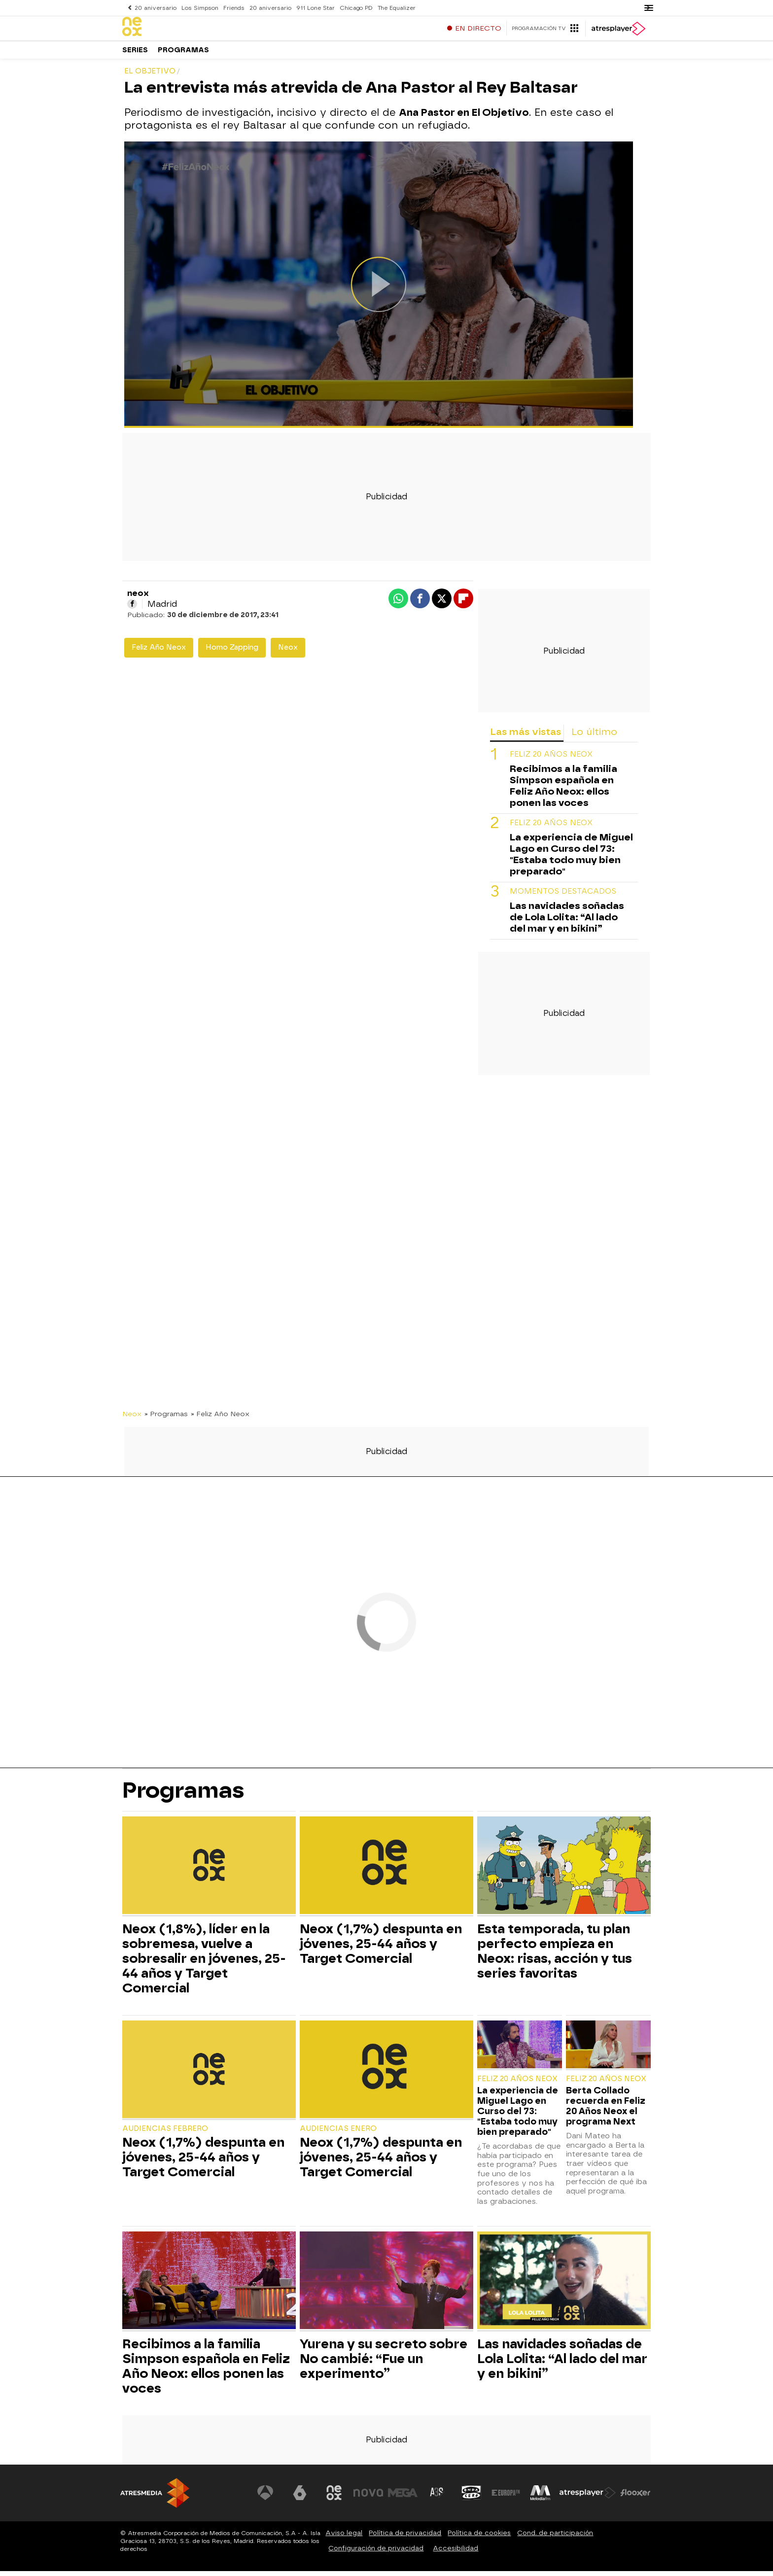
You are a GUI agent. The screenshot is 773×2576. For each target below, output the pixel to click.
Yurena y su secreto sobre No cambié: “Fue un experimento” (383, 2363)
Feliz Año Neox (159, 652)
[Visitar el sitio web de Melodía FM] (540, 2497)
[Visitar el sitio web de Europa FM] (506, 2497)
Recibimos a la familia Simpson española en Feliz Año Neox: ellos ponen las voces (563, 790)
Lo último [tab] (594, 736)
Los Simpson (198, 7)
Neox (288, 652)
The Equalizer (393, 7)
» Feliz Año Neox (220, 1419)
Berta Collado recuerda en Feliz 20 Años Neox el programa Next (605, 2110)
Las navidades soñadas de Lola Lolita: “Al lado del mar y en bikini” (567, 922)
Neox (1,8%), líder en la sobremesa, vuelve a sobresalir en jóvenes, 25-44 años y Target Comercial (204, 1963)
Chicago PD (352, 7)
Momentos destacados (563, 896)
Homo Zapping (232, 652)
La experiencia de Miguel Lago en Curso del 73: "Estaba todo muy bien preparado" (571, 859)
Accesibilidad (455, 2553)
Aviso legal (343, 2537)
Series (135, 54)
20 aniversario (155, 7)
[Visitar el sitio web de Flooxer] (635, 2497)
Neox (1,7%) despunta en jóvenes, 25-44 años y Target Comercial (381, 1948)
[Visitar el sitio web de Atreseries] (437, 2497)
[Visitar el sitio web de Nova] (369, 2497)
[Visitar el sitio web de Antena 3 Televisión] (266, 2497)
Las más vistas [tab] (525, 736)
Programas (183, 54)
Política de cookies (479, 2537)
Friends (232, 7)
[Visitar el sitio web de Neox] (334, 2497)
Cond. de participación (555, 2537)
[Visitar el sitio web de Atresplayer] (588, 2497)
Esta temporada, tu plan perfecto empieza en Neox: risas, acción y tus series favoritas (554, 1955)
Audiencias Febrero (165, 2133)
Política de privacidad (405, 2537)
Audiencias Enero (338, 2133)
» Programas (166, 1419)
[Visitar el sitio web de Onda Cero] (472, 2497)
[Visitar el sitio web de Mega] (403, 2497)
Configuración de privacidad (375, 2553)
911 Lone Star (312, 7)
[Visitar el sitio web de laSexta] (300, 2497)
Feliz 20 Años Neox (551, 759)
